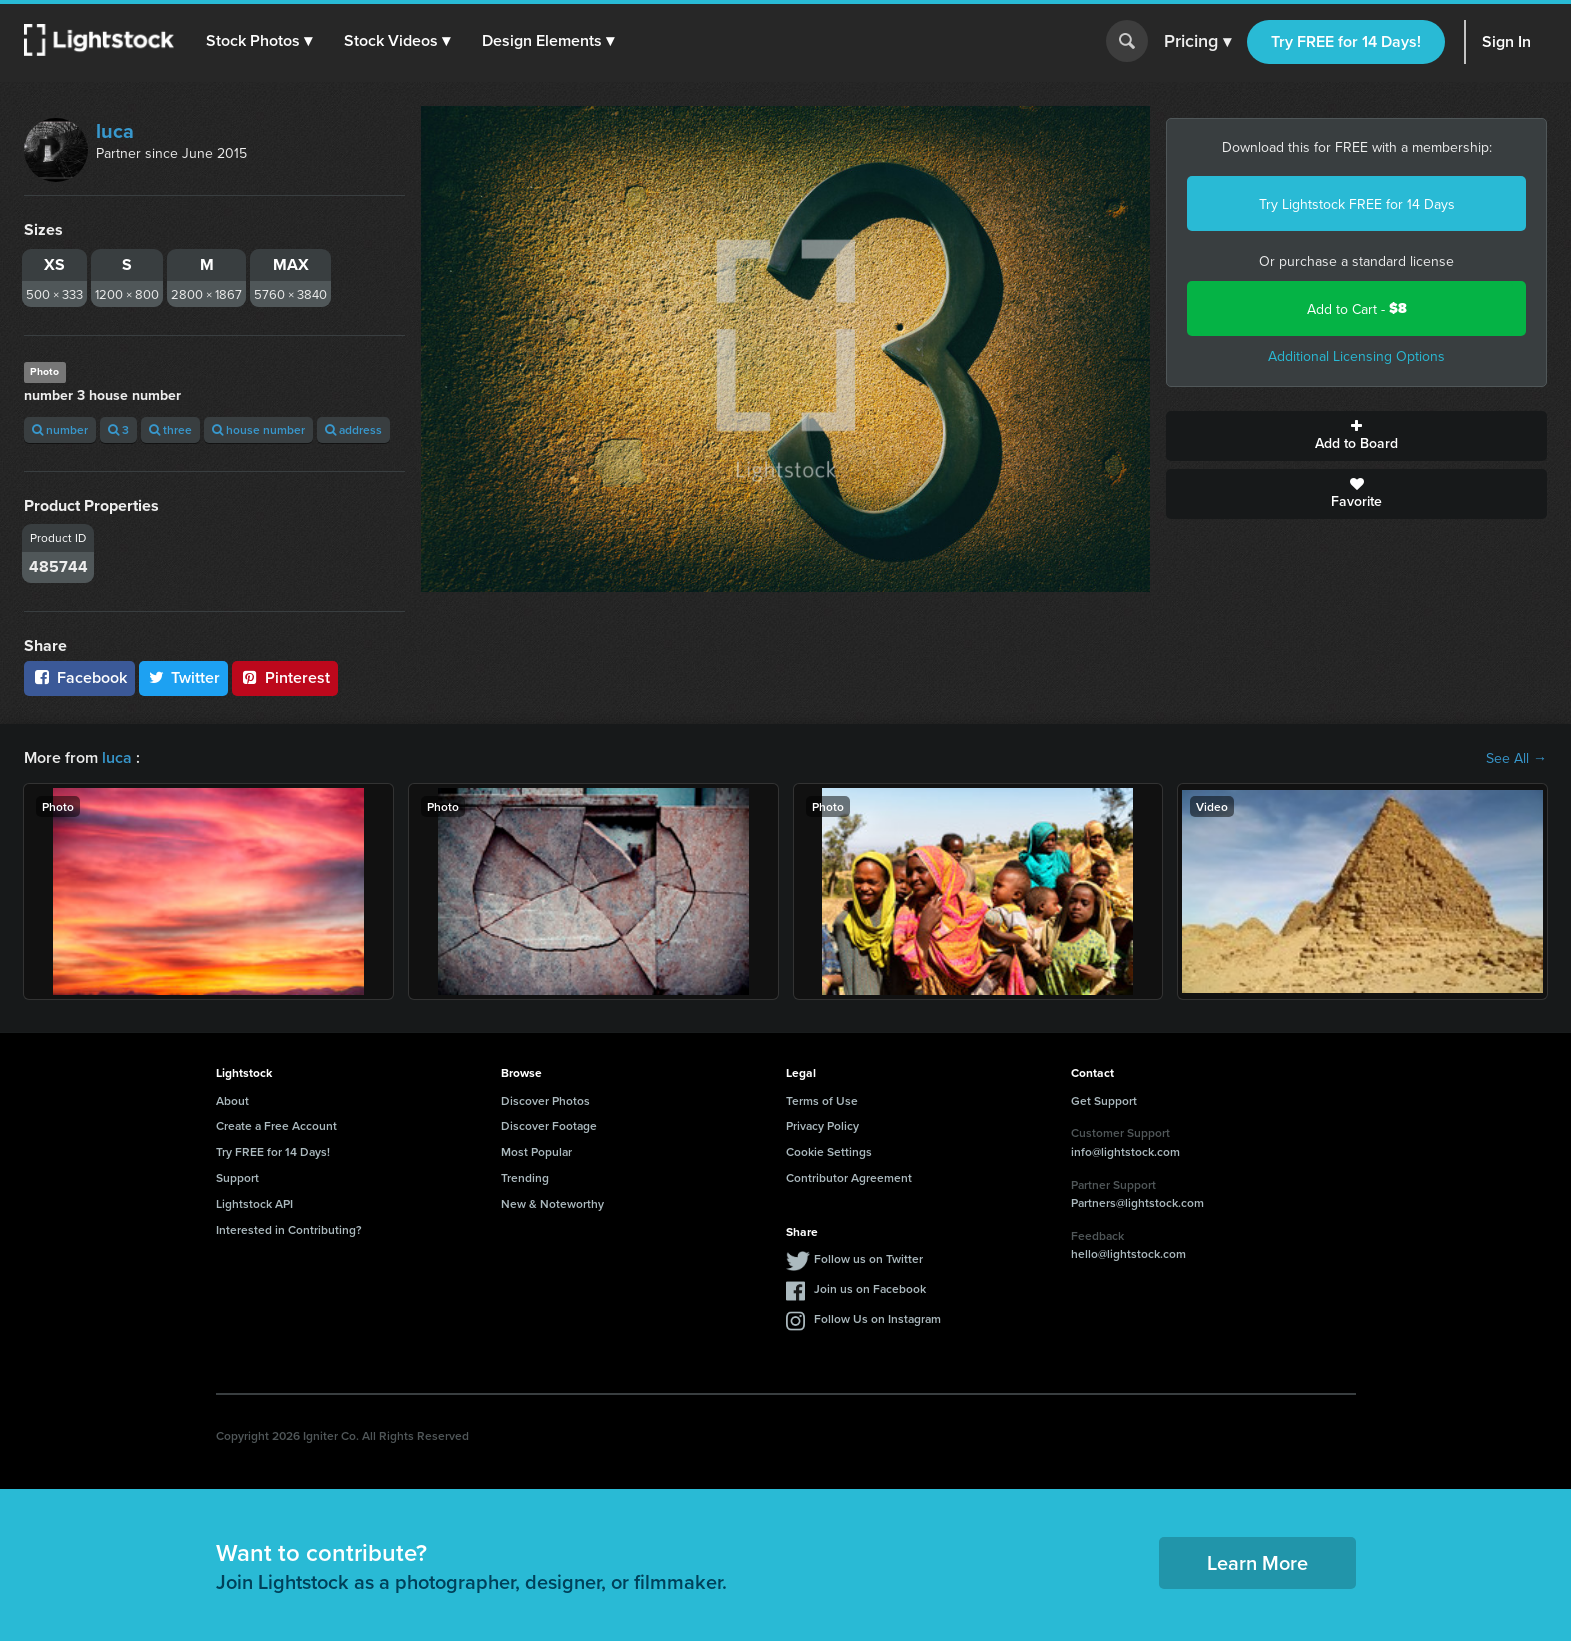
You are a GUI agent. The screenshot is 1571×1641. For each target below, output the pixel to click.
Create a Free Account (276, 1125)
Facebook (79, 677)
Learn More (1257, 1562)
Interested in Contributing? (289, 1229)
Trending (525, 1177)
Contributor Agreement (849, 1177)
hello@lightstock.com (1128, 1253)
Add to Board (1356, 436)
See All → (1516, 758)
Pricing (1197, 42)
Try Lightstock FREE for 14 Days (1357, 204)
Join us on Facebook (870, 1288)
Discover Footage (549, 1125)
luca (115, 130)
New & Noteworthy (552, 1203)
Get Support (1104, 1100)
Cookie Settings (829, 1151)
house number (258, 429)
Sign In (1506, 41)
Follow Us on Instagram (877, 1318)
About (232, 1100)
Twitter (184, 677)
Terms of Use (822, 1100)
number (60, 429)
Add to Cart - (1357, 308)
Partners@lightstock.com (1137, 1202)
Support (237, 1177)
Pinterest (285, 677)
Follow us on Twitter (868, 1258)
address (353, 429)
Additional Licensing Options (1356, 356)
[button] (259, 41)
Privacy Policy (822, 1125)
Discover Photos (545, 1100)
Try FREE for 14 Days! (1346, 41)
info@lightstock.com (1125, 1151)
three (170, 429)
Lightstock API (254, 1203)
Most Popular (536, 1151)
